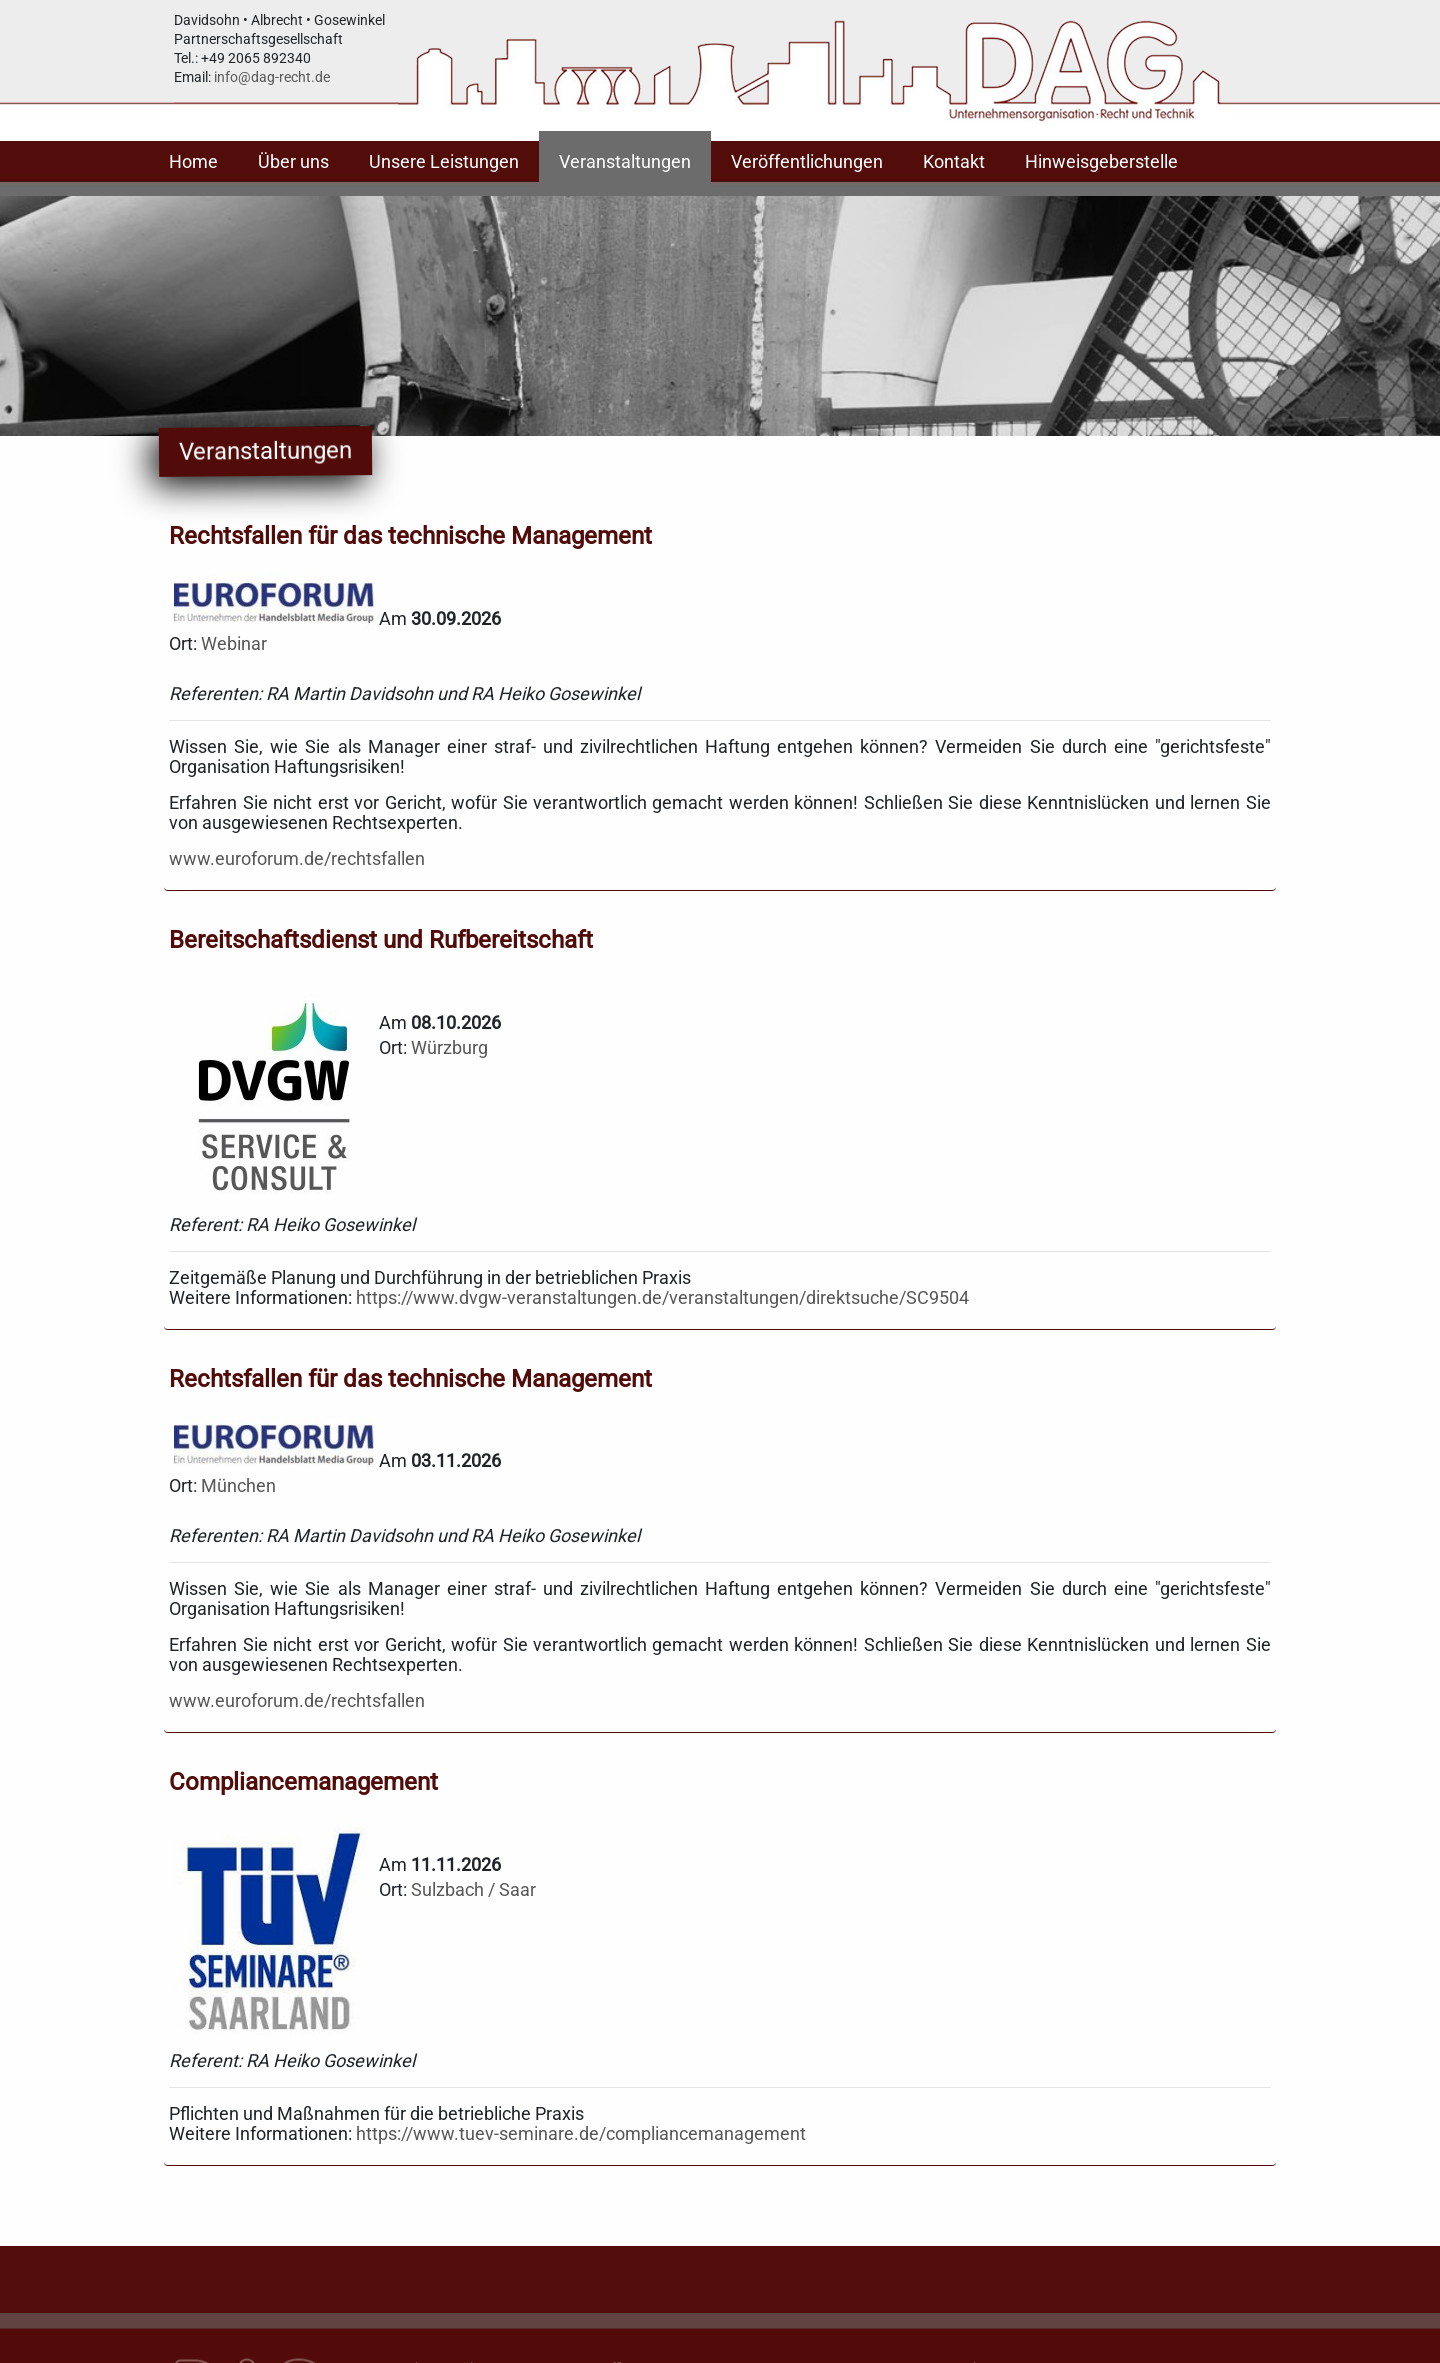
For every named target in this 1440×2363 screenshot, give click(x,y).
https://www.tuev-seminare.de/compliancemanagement (581, 2133)
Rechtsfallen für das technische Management (410, 536)
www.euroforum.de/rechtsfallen (297, 858)
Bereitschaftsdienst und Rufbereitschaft (381, 940)
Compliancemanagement (303, 1782)
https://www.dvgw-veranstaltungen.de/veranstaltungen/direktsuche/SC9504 (662, 1297)
